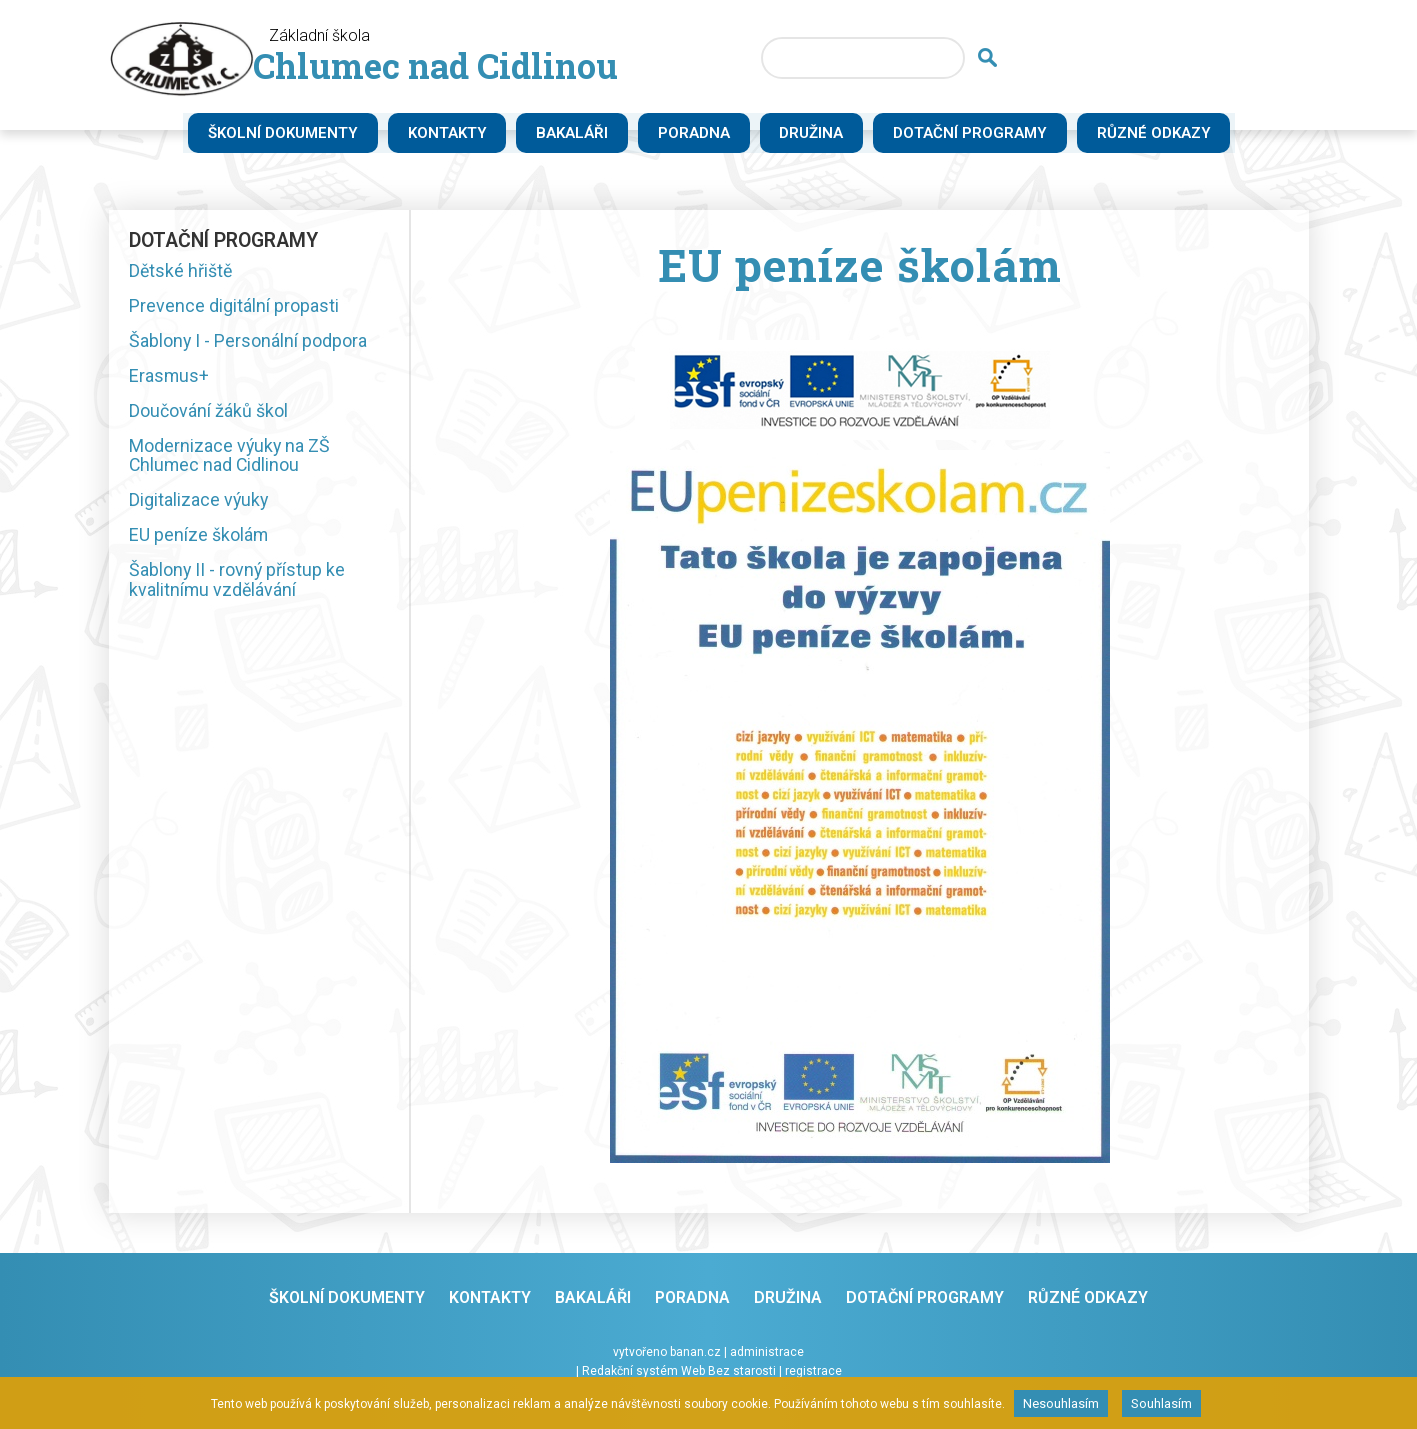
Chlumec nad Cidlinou (470, 70)
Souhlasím (1161, 1403)
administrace (767, 1352)
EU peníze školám (199, 541)
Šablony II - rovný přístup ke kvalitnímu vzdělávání (238, 587)
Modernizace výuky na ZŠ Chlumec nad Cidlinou (230, 459)
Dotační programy (985, 135)
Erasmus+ (169, 377)
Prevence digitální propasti (234, 305)
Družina (826, 135)
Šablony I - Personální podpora (248, 341)
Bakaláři (586, 135)
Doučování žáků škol (208, 413)
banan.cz (695, 1352)
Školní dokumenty (296, 135)
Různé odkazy (1169, 135)
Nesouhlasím (1061, 1403)
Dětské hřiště (181, 269)
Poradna (708, 135)
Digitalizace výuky (199, 505)
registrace (813, 1370)
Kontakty (460, 135)
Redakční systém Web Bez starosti (679, 1370)
